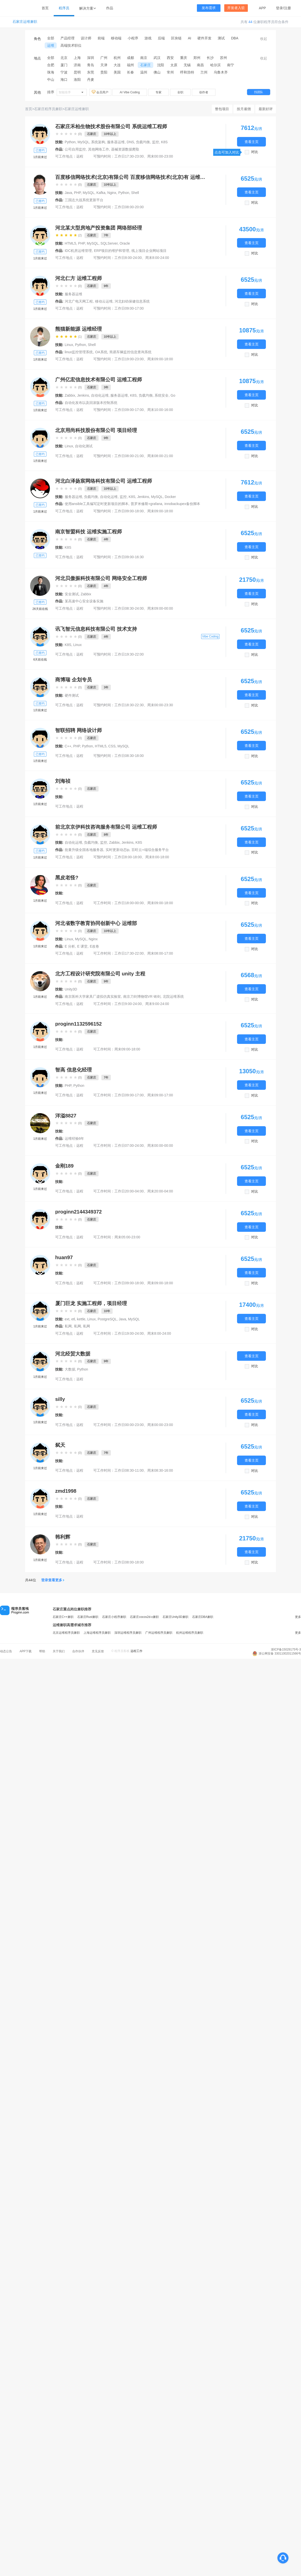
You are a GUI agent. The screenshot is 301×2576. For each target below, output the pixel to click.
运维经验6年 (74, 1138)
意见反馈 (98, 1651)
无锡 (187, 65)
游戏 (148, 38)
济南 (77, 65)
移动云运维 (104, 301)
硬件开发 (204, 38)
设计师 (86, 38)
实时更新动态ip (117, 850)
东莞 (90, 72)
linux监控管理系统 (79, 352)
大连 (117, 65)
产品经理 (67, 38)
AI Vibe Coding (130, 92)
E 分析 (70, 946)
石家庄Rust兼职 (88, 1617)
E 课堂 (82, 946)
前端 (101, 38)
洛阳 (77, 80)
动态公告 (6, 1651)
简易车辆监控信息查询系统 (130, 352)
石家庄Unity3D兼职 (175, 1617)
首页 (45, 8)
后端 (161, 38)
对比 (254, 152)
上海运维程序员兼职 (97, 1632)
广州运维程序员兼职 (158, 1632)
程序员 (64, 8)
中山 (50, 80)
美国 (117, 72)
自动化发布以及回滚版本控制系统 (91, 403)
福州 (130, 65)
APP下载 (26, 1651)
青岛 (90, 65)
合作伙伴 (78, 1651)
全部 (50, 38)
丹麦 (90, 80)
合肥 (50, 65)
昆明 (77, 72)
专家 (159, 92)
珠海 (50, 72)
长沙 (210, 58)
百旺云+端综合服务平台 (150, 850)
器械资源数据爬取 (125, 149)
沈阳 (160, 65)
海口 (63, 80)
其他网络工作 (98, 149)
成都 (130, 58)
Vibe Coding (210, 636)
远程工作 (136, 1651)
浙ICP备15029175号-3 (286, 1649)
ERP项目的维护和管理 (111, 251)
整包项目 (222, 109)
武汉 (157, 58)
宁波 (63, 72)
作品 (109, 8)
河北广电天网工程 (79, 301)
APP (262, 8)
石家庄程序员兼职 (48, 109)
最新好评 (266, 109)
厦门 (63, 65)
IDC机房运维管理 (78, 251)
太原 (173, 65)
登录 (279, 8)
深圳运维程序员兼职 (127, 1632)
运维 (50, 45)
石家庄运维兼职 (25, 22)
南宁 (230, 65)
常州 (170, 72)
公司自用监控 (75, 149)
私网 (68, 1326)
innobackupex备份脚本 (182, 504)
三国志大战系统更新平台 (84, 200)
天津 (103, 65)
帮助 (42, 1651)
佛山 (157, 72)
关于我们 (59, 1651)
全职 (180, 92)
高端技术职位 (71, 45)
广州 (103, 58)
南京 (143, 58)
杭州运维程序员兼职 (189, 1632)
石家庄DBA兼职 (202, 1617)
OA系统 (101, 352)
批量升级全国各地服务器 (84, 850)
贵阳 (103, 72)
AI (189, 38)
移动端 (116, 38)
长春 (130, 72)
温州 (143, 72)
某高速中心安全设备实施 (84, 601)
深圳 (90, 58)
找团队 (258, 92)
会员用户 (100, 92)
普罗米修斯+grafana (146, 504)
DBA (234, 38)
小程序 (133, 38)
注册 (287, 8)
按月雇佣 (244, 109)
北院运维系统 (173, 996)
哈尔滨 (215, 65)
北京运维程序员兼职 (66, 1632)
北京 (63, 58)
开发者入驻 (236, 8)
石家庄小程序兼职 (114, 1617)
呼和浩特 (187, 72)
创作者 (203, 92)
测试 (221, 38)
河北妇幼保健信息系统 (132, 301)
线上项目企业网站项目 (149, 251)
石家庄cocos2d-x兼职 (144, 1617)
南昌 (200, 65)
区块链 (176, 38)
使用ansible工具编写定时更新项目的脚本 (96, 504)
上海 (77, 58)
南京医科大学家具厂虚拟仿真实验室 (93, 996)
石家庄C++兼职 (63, 1617)
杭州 (117, 58)
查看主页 (252, 141)
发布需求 (209, 8)
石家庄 (145, 65)
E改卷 (94, 946)
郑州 (196, 58)
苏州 (223, 58)
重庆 (183, 58)
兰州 (203, 72)
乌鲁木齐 (221, 72)
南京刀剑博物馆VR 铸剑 (142, 996)
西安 (170, 58)
